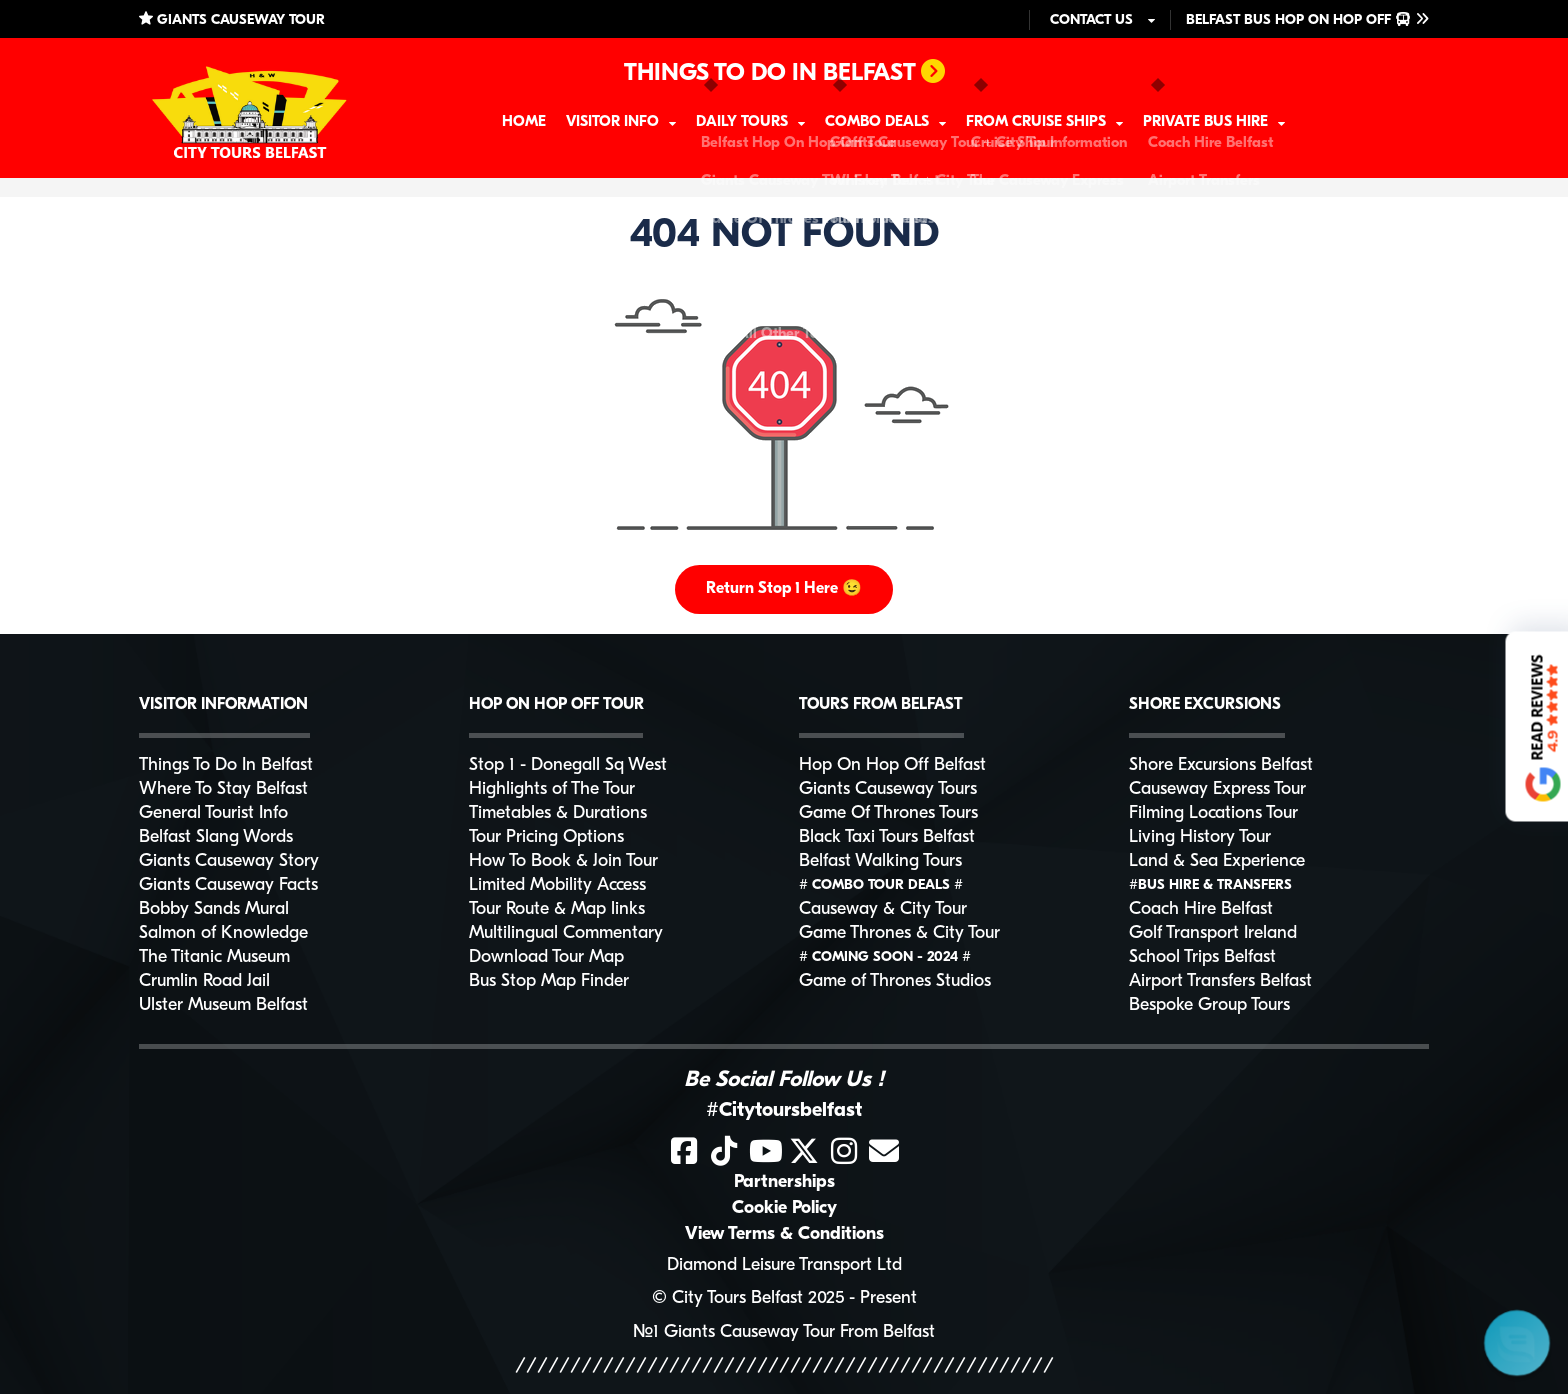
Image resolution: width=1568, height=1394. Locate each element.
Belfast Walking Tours (880, 861)
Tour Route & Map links (557, 909)
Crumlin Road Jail (204, 981)
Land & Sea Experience (1217, 861)
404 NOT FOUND (784, 236)
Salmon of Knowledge (223, 933)
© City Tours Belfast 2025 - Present (784, 1298)
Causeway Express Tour (1217, 789)
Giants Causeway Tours (888, 789)
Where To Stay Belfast (223, 789)
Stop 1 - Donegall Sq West (568, 765)
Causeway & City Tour (883, 909)
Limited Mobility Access (557, 885)
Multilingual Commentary (566, 933)
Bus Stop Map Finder (549, 981)
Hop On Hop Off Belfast (892, 765)
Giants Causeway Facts (228, 885)
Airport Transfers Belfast (1220, 981)
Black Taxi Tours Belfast (887, 837)
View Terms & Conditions (784, 1234)
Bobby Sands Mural (214, 909)
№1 (646, 1332)
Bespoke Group (1209, 1005)
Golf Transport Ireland (1213, 933)
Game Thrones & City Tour (899, 933)
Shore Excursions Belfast (1221, 765)
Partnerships (784, 1182)
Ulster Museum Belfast (223, 1005)
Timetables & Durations (558, 813)
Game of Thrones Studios (895, 981)
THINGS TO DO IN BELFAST (784, 73)
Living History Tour (1200, 837)
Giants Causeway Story (229, 861)
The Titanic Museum (214, 957)
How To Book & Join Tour (563, 861)
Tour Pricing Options (546, 837)
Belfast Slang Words (216, 837)
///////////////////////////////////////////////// (784, 1366)
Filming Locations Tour (1213, 813)
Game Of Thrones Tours (888, 813)
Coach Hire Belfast (1201, 909)
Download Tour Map (546, 957)
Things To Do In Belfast (226, 765)
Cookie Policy (784, 1208)
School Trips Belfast (1202, 957)
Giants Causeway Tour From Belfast (799, 1332)
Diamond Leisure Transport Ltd (784, 1265)
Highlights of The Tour (552, 789)
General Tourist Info (213, 813)
